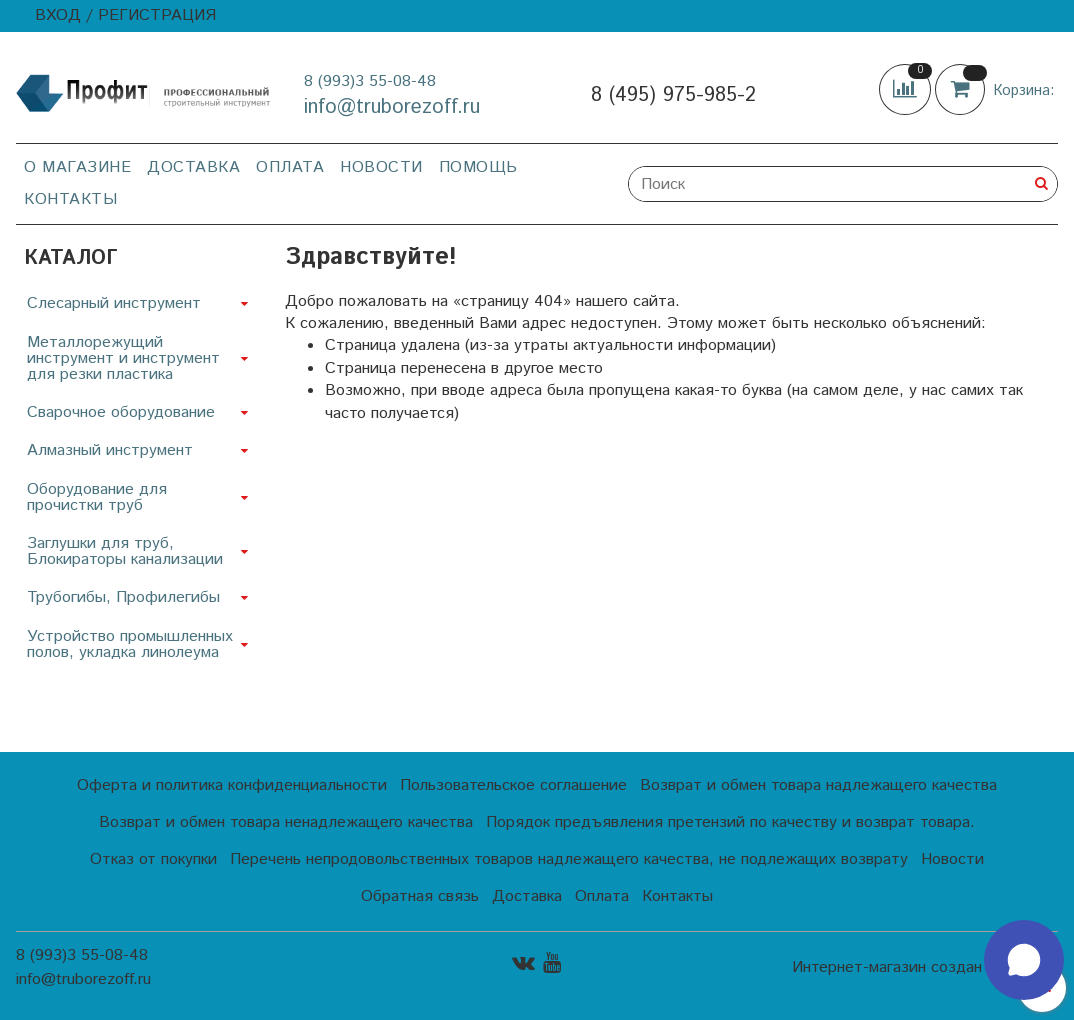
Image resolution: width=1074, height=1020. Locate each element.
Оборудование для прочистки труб (97, 497)
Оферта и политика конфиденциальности (232, 785)
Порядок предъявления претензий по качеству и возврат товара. (730, 822)
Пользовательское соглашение (513, 785)
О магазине (77, 167)
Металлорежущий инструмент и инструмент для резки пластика (123, 358)
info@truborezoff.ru (392, 107)
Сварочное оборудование (121, 412)
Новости (381, 167)
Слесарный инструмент (114, 303)
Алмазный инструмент (110, 450)
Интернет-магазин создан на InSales (925, 968)
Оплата (290, 167)
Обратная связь (420, 896)
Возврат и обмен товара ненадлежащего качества (286, 822)
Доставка (193, 167)
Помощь (478, 167)
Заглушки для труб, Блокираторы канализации (125, 551)
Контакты (70, 199)
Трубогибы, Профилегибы (123, 597)
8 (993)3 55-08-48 (370, 81)
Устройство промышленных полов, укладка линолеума (130, 644)
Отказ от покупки (153, 859)
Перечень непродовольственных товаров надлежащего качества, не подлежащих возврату (569, 859)
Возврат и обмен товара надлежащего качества (818, 785)
